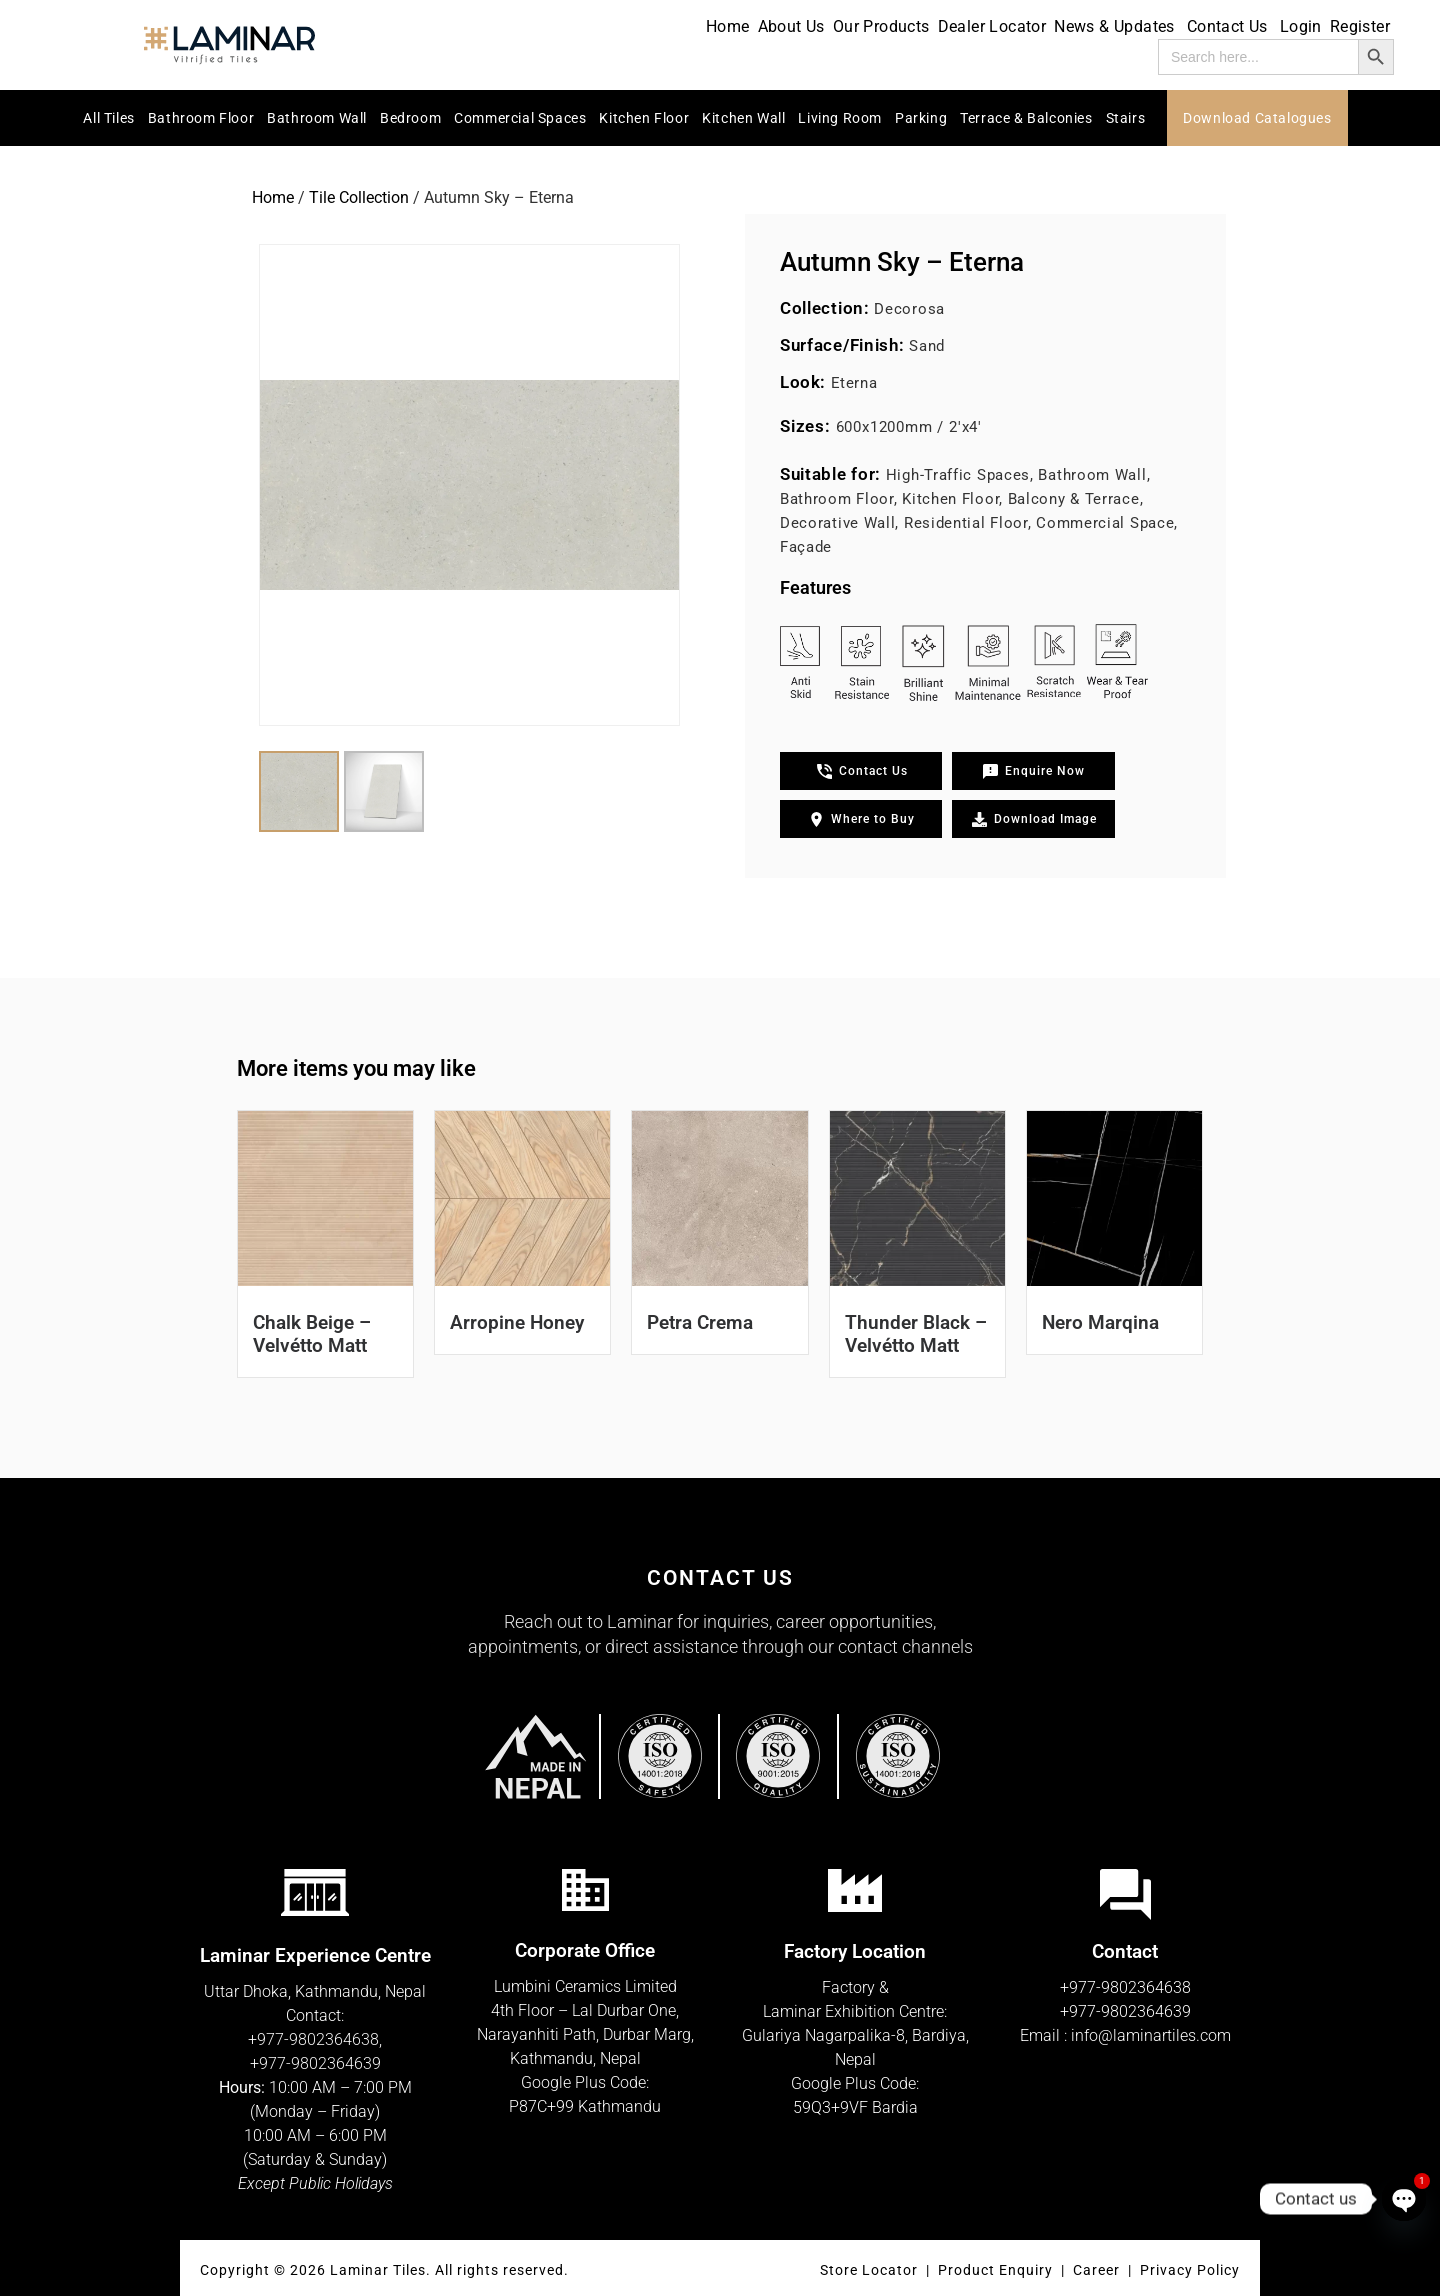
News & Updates (1116, 26)
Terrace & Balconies (1026, 118)
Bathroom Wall (317, 118)
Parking (921, 118)
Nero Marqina (1100, 1322)
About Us (791, 26)
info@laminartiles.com (1151, 2035)
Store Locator (869, 2270)
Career (1098, 2270)
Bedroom (410, 118)
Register (1360, 26)
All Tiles (108, 118)
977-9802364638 (318, 2039)
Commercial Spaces (520, 118)
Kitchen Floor (644, 118)
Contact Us (1229, 26)
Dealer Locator (992, 26)
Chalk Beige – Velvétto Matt (312, 1334)
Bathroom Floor (201, 118)
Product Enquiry (995, 2270)
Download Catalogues (1257, 118)
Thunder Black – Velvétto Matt (916, 1334)
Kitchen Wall (743, 118)
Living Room (840, 118)
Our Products (881, 26)
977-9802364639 (320, 2063)
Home (728, 26)
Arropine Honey (517, 1322)
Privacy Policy (1190, 2270)
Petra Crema (700, 1322)
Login (1301, 26)
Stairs (1126, 118)
